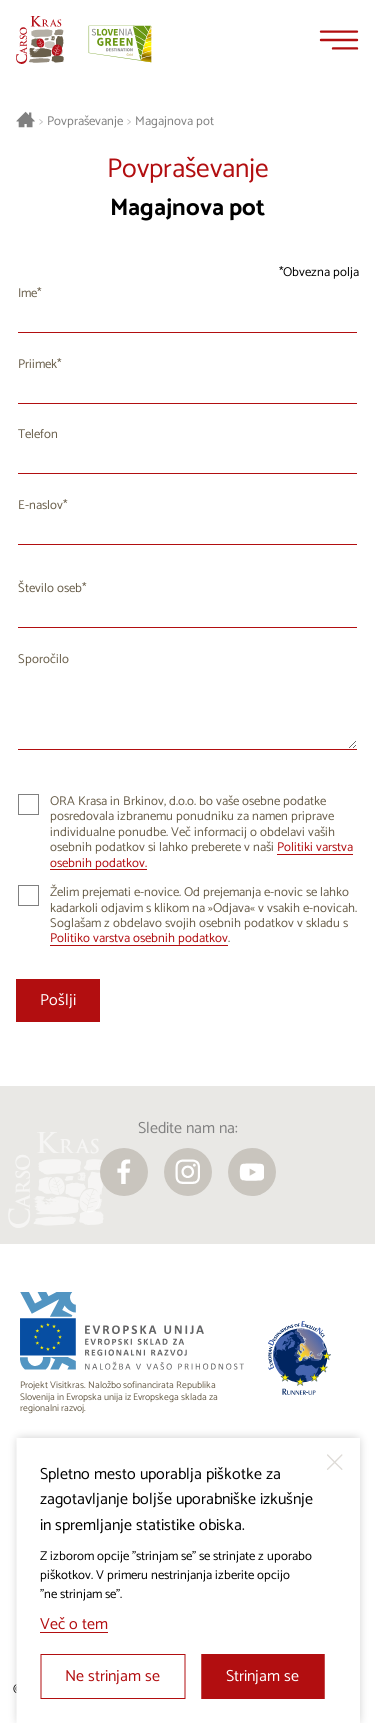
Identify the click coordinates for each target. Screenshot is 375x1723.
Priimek (37, 364)
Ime (27, 293)
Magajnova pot (174, 122)
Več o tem (74, 1624)
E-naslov (40, 505)
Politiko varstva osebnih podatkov (139, 938)
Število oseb (50, 588)
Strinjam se (262, 1676)
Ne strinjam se (112, 1676)
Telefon (38, 434)
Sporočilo (43, 659)
